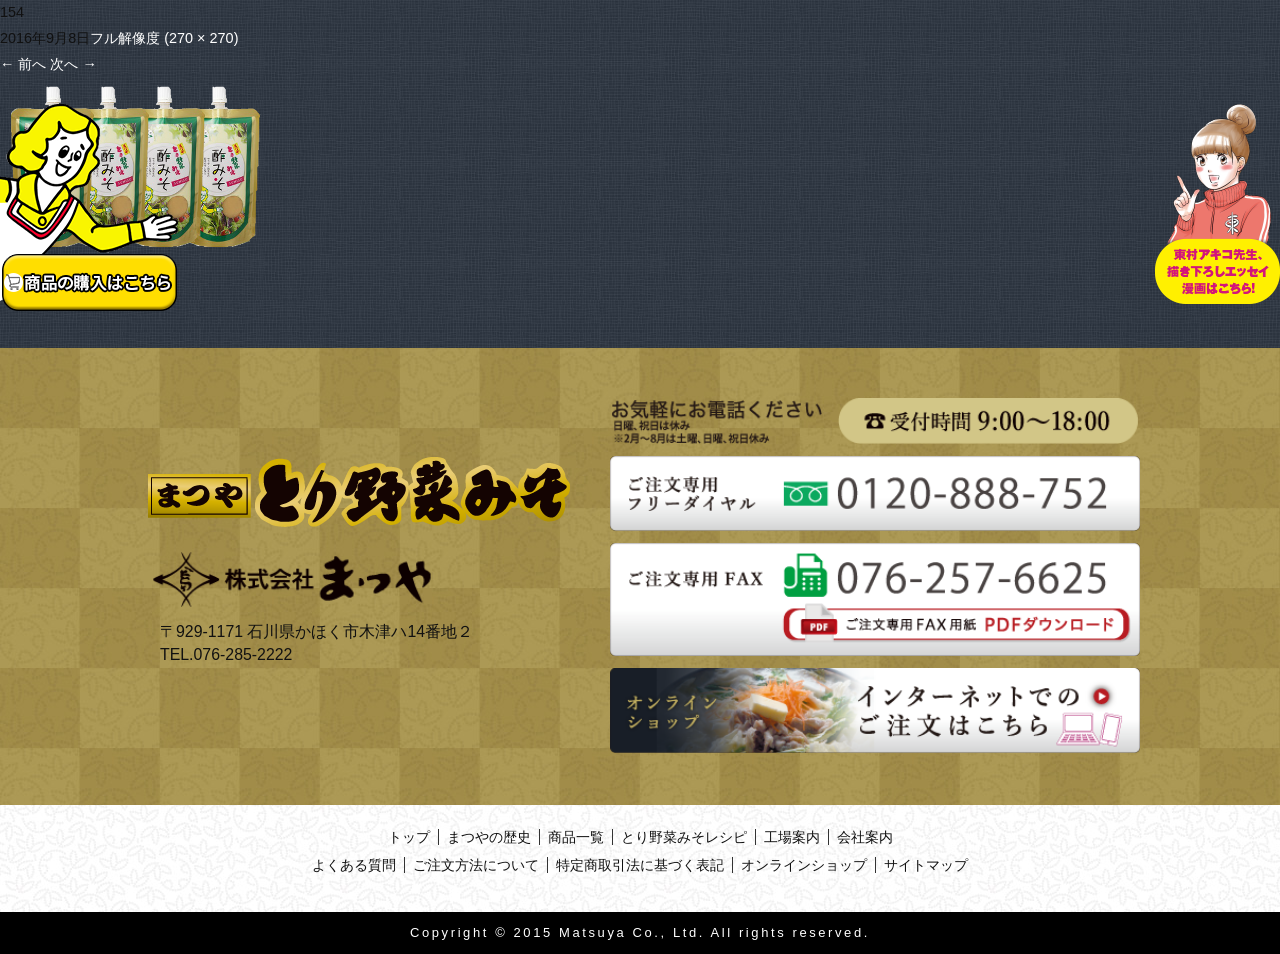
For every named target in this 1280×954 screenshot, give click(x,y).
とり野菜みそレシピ (684, 837)
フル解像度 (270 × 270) (164, 38)
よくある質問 (354, 865)
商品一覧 (576, 837)
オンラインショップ (804, 865)
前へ (23, 64)
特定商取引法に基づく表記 (640, 865)
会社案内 (865, 837)
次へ (73, 64)
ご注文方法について (476, 865)
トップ (409, 837)
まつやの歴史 (489, 837)
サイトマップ (926, 865)
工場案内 (792, 837)
